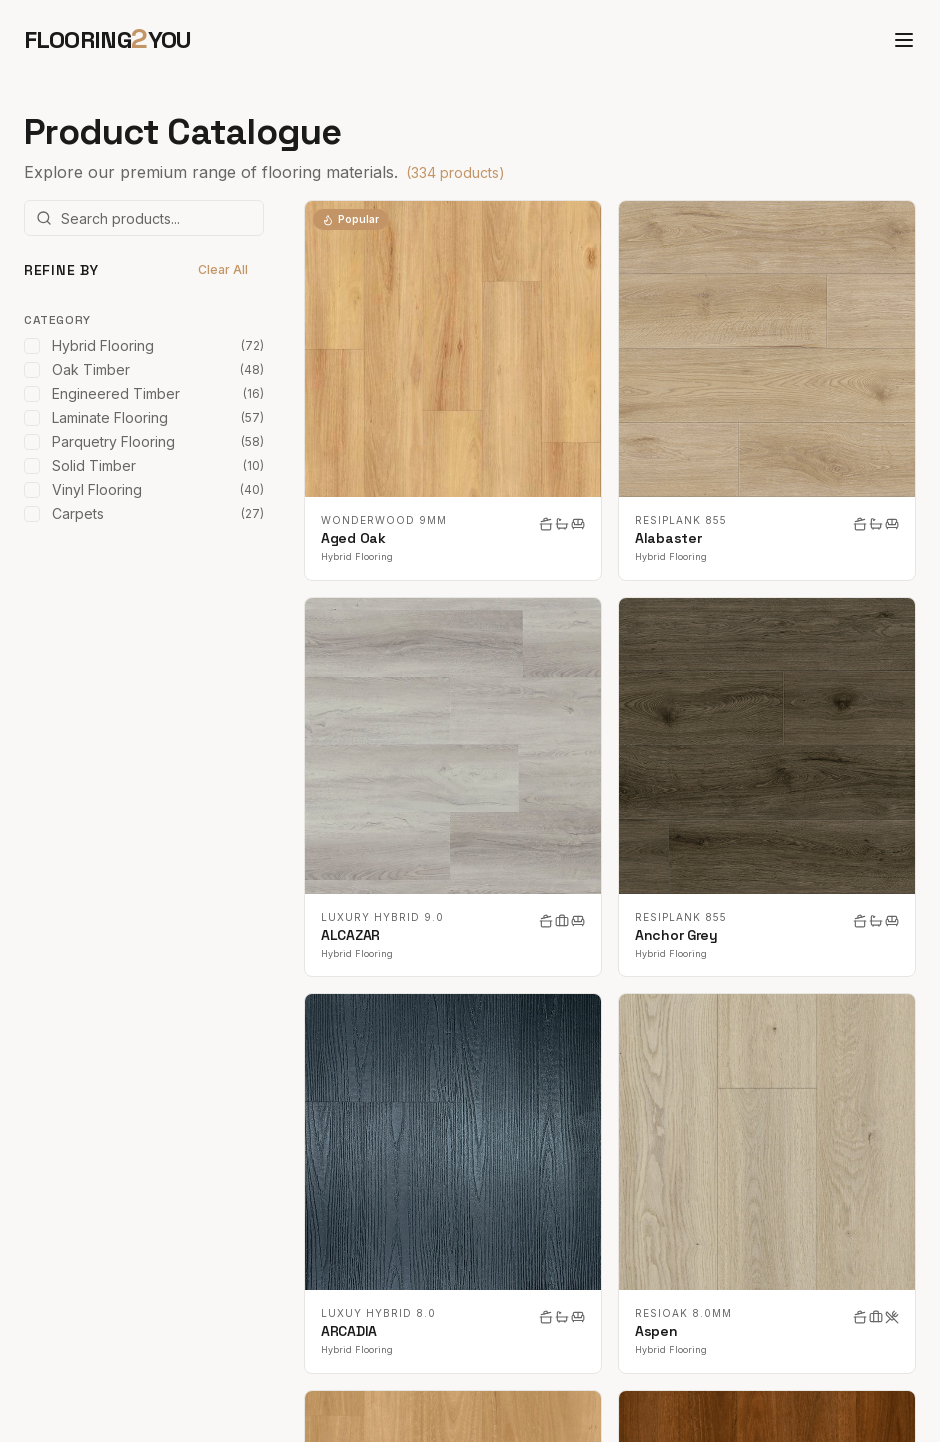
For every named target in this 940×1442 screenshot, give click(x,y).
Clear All (223, 269)
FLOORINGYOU (108, 39)
